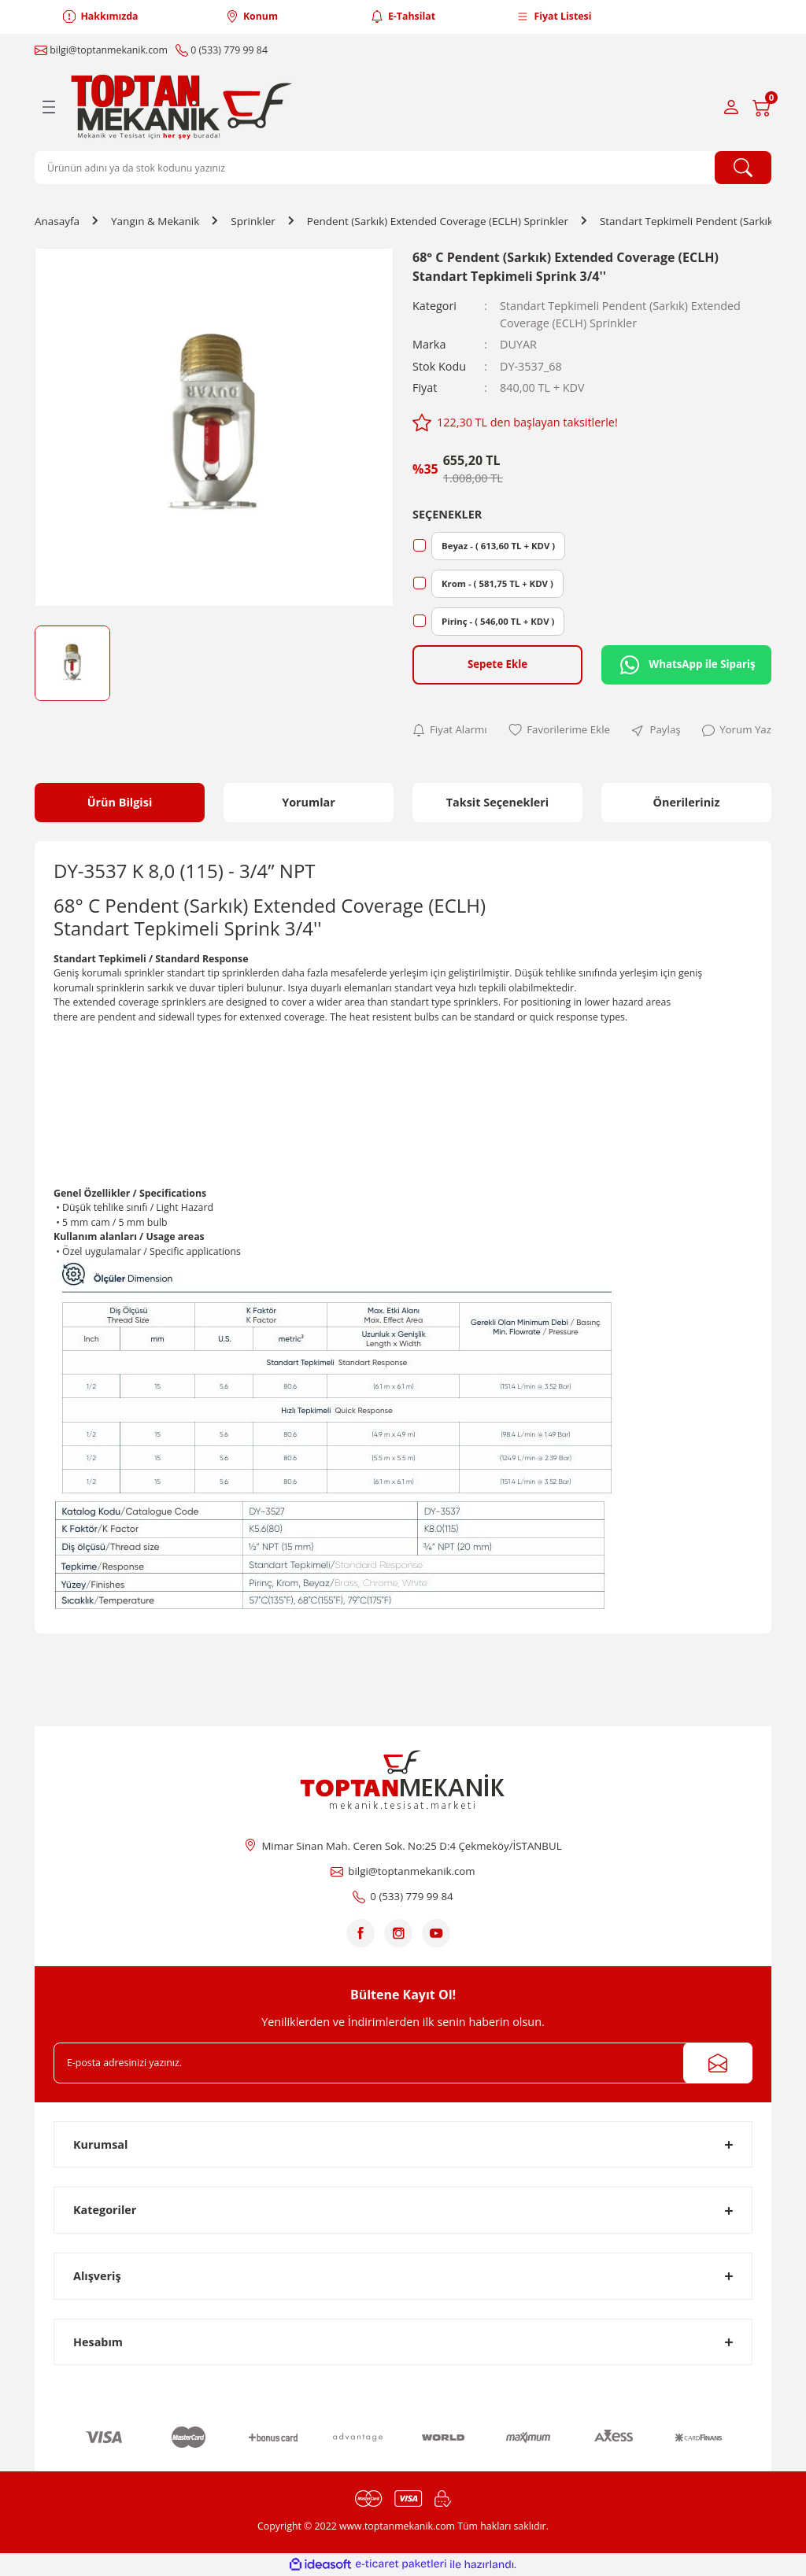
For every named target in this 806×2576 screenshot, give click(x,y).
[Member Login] (731, 107)
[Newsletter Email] (403, 2063)
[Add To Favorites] (559, 730)
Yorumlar (308, 802)
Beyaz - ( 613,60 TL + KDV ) (498, 546)
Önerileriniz (686, 802)
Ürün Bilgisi (120, 802)
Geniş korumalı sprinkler (109, 973)
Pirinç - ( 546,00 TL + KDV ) (498, 621)
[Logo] (184, 106)
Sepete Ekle (497, 664)
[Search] (403, 167)
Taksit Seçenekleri (497, 802)
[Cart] (761, 107)
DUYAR (518, 344)
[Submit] (717, 2063)
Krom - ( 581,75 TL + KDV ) (497, 583)
